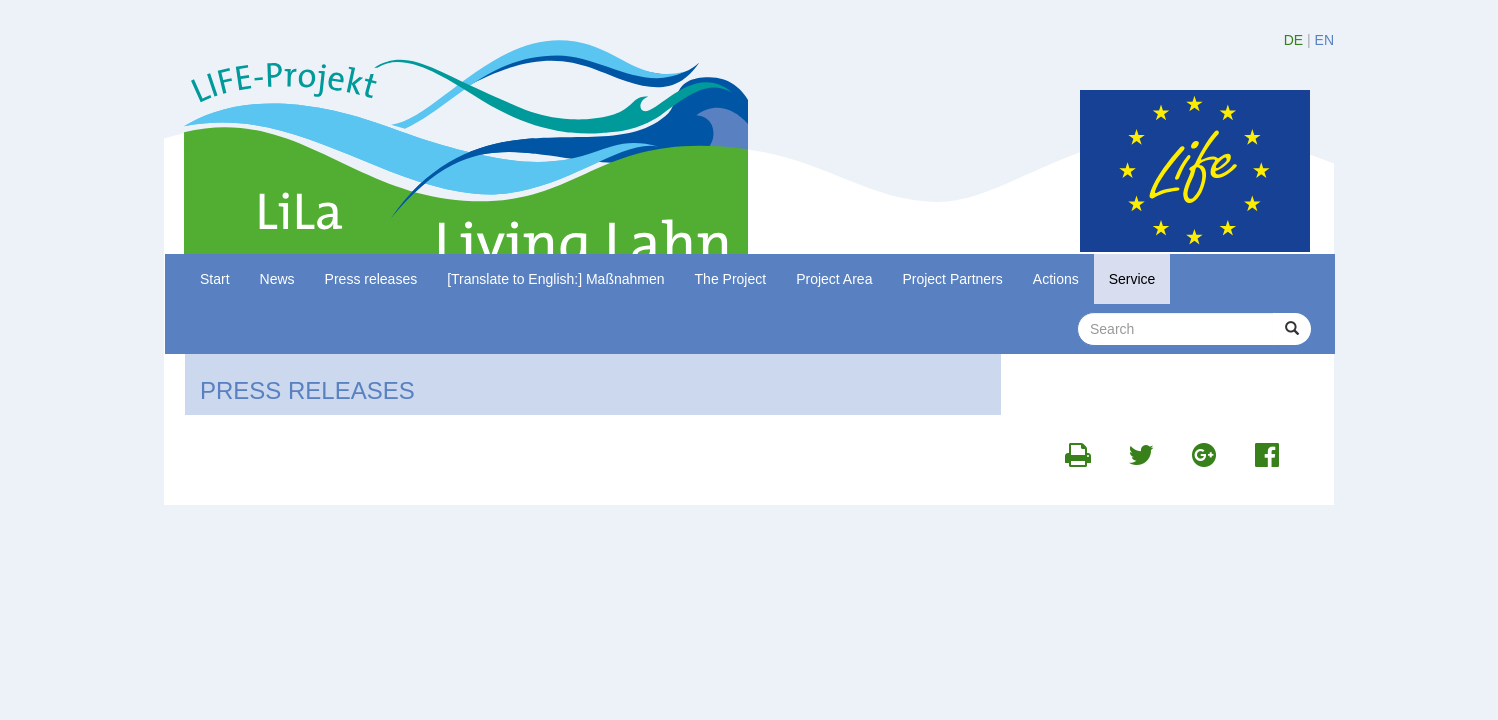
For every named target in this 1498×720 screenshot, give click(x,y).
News (277, 279)
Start (215, 279)
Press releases (371, 279)
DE (1293, 40)
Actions (1056, 279)
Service (1132, 279)
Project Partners (952, 279)
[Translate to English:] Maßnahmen (555, 279)
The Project (731, 279)
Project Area (834, 279)
